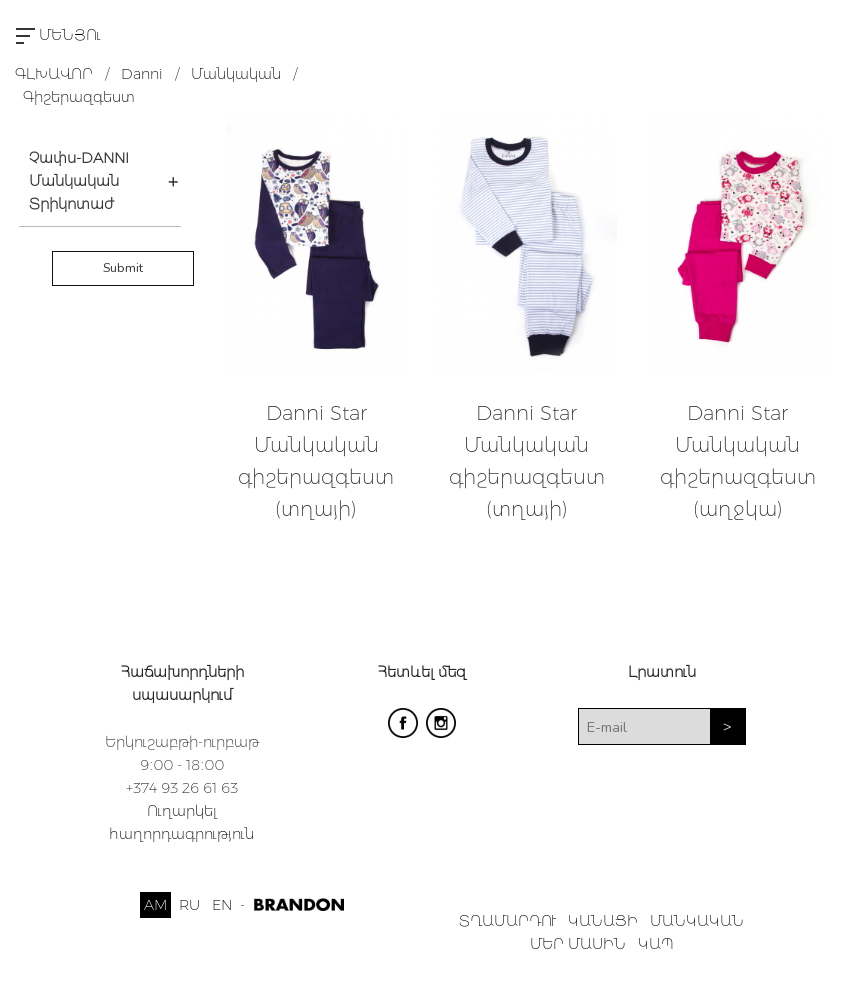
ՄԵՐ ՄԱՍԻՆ (578, 944)
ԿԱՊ (656, 944)
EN (222, 905)
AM (155, 905)
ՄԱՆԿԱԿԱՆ (697, 921)
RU (189, 905)
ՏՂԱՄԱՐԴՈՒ (507, 921)
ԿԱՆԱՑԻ (603, 921)
